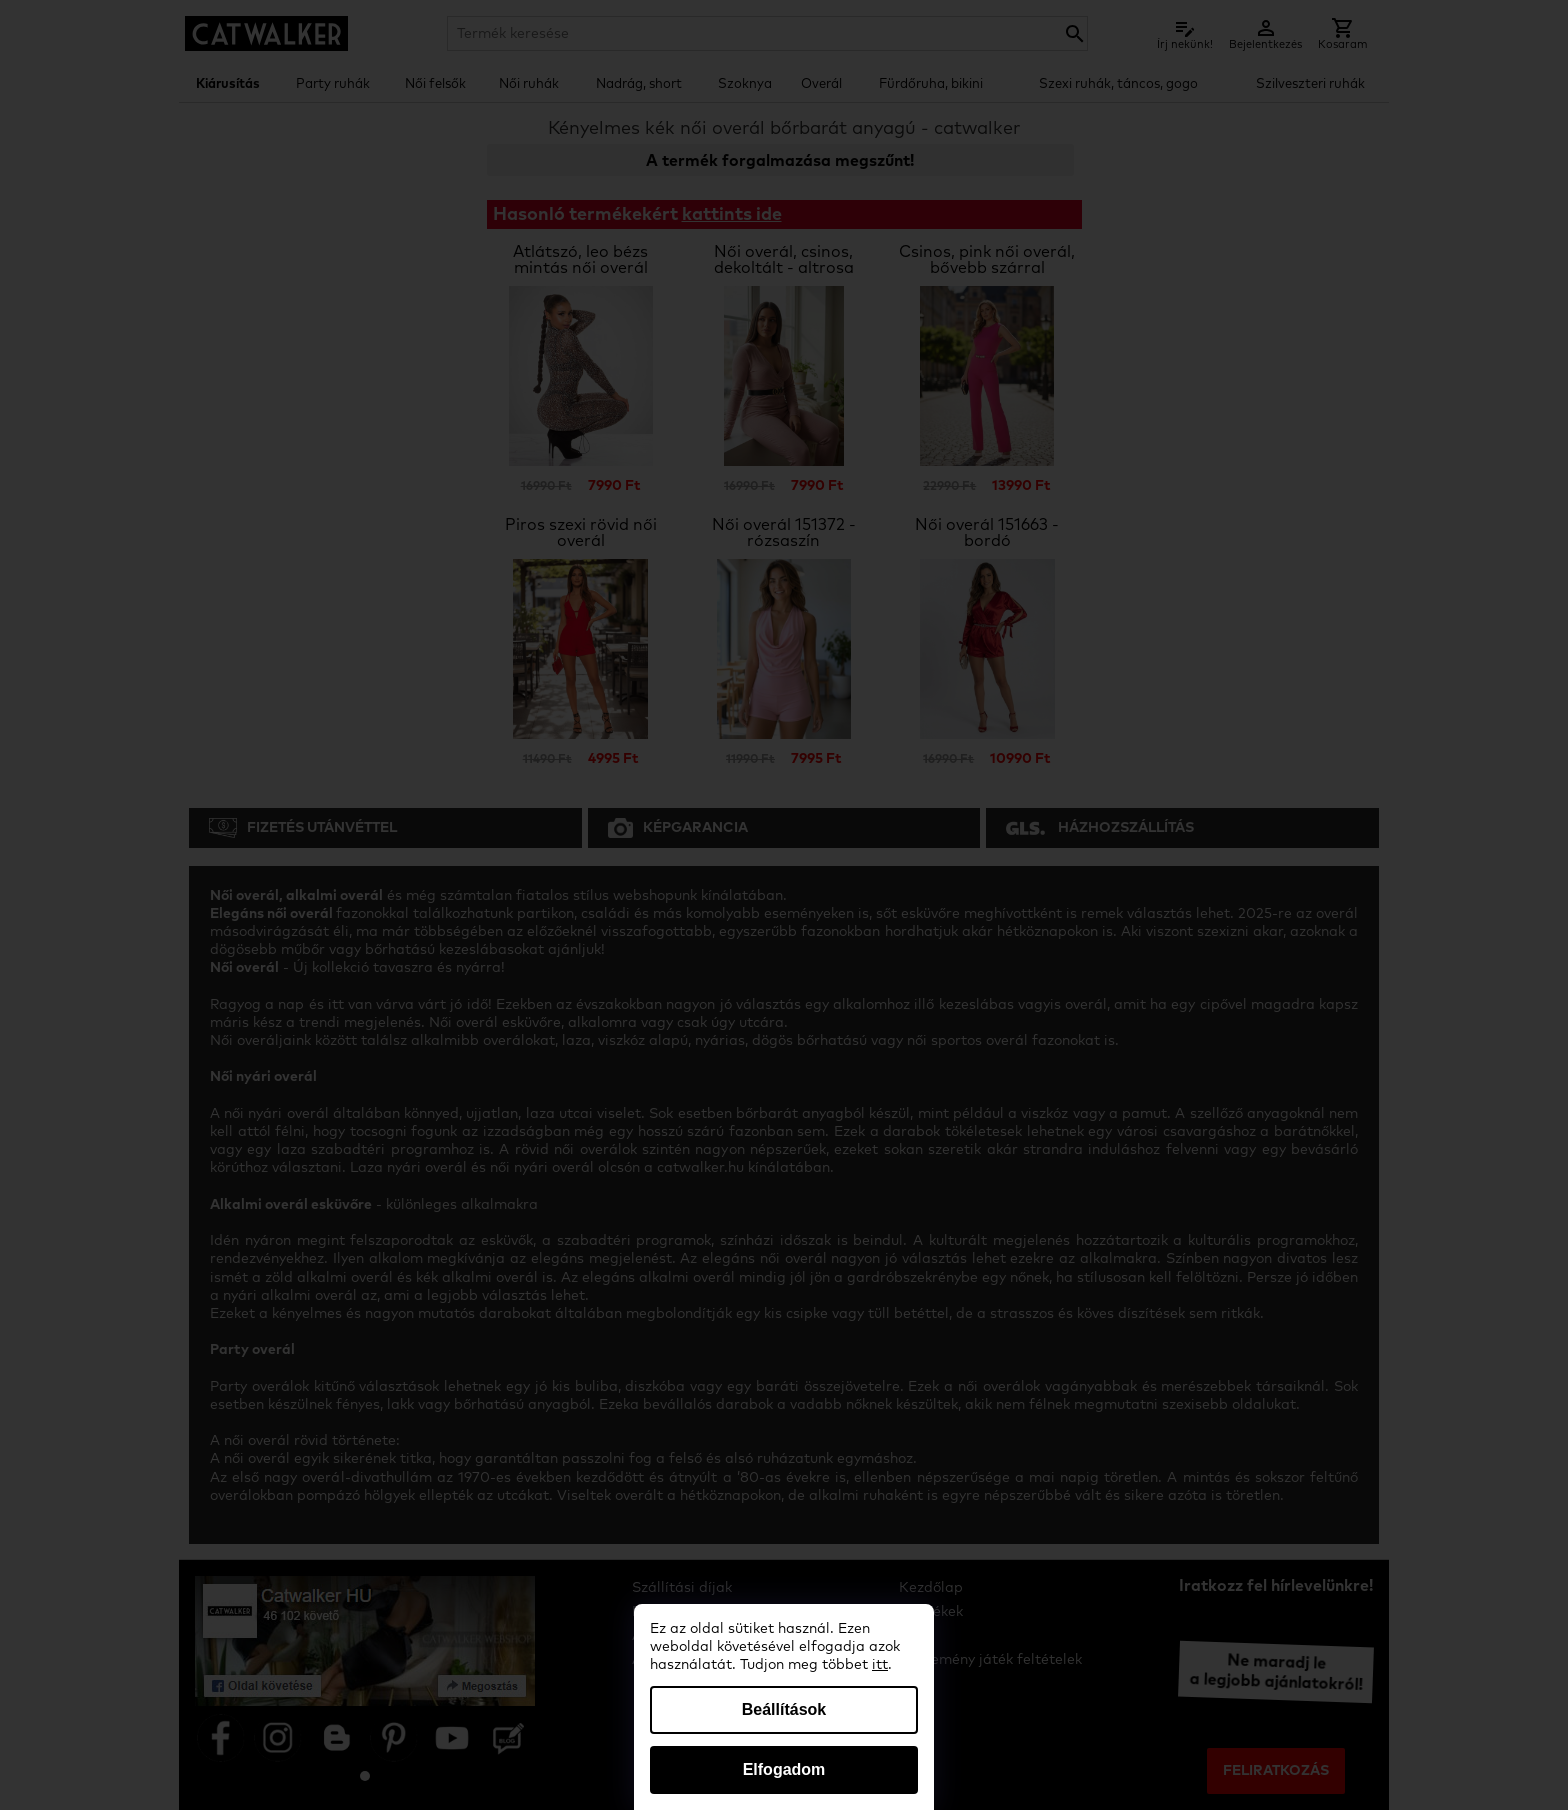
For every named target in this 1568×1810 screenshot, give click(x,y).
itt (880, 1665)
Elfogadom (784, 1769)
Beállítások (784, 1709)
